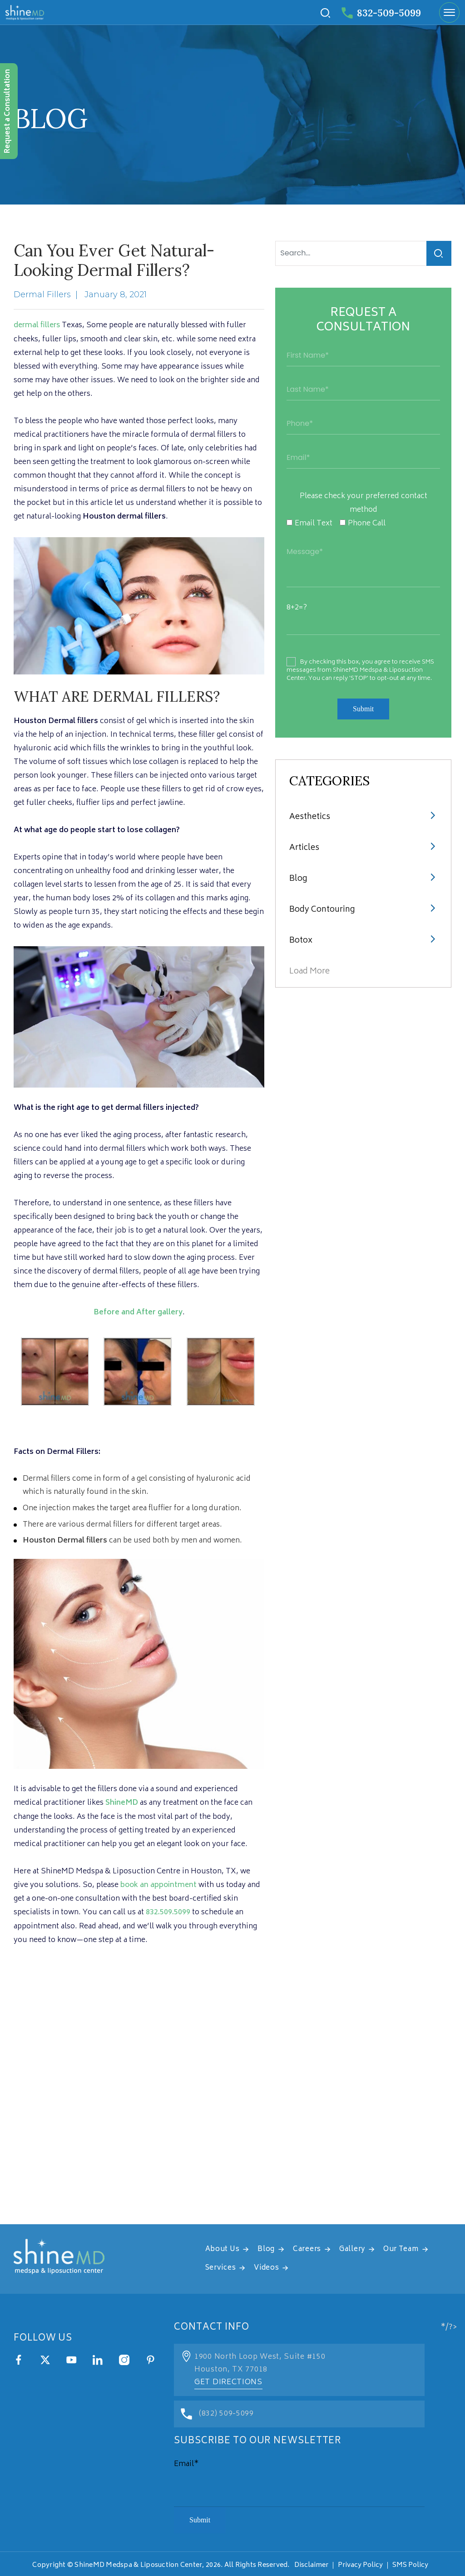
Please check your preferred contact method (363, 503)
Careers (307, 2248)
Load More (309, 971)
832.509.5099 (168, 1911)
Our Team (401, 2248)
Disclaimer (311, 2563)
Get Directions (228, 2380)
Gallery (352, 2248)
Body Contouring (322, 910)
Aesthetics (310, 817)
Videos (266, 2266)
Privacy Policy (360, 2563)
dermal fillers (37, 325)
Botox (300, 941)
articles (304, 848)
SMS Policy (410, 2563)
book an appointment (158, 1884)
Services (220, 2266)
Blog (298, 879)
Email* (186, 2462)
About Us (222, 2248)
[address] (232, 2109)
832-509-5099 (379, 13)
